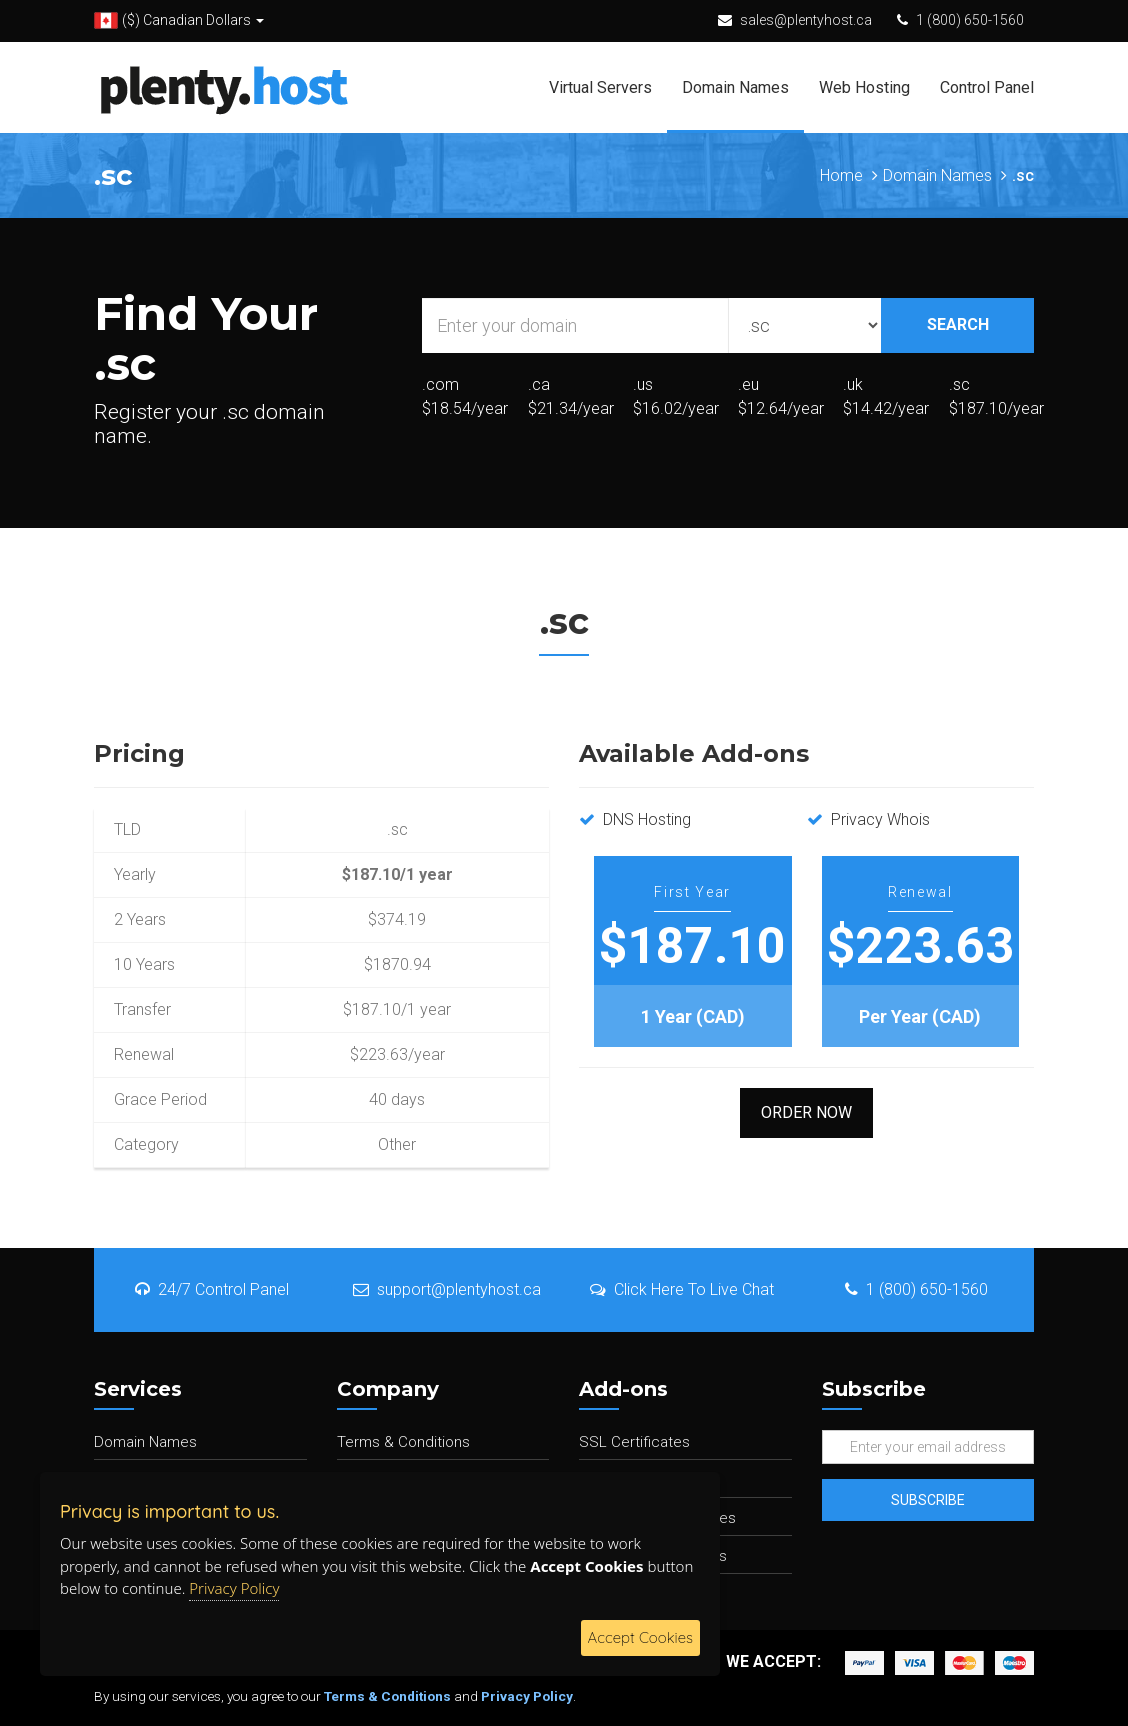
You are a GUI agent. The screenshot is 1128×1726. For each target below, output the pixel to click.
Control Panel (987, 87)
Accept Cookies (640, 1637)
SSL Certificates (634, 1442)
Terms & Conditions (403, 1442)
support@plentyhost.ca (447, 1289)
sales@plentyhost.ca (806, 20)
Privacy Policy (527, 1696)
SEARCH (958, 324)
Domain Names (735, 87)
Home (841, 175)
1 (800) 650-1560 (970, 20)
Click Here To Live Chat (682, 1289)
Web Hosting (864, 87)
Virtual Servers (600, 87)
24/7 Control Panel (212, 1289)
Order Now (806, 1112)
